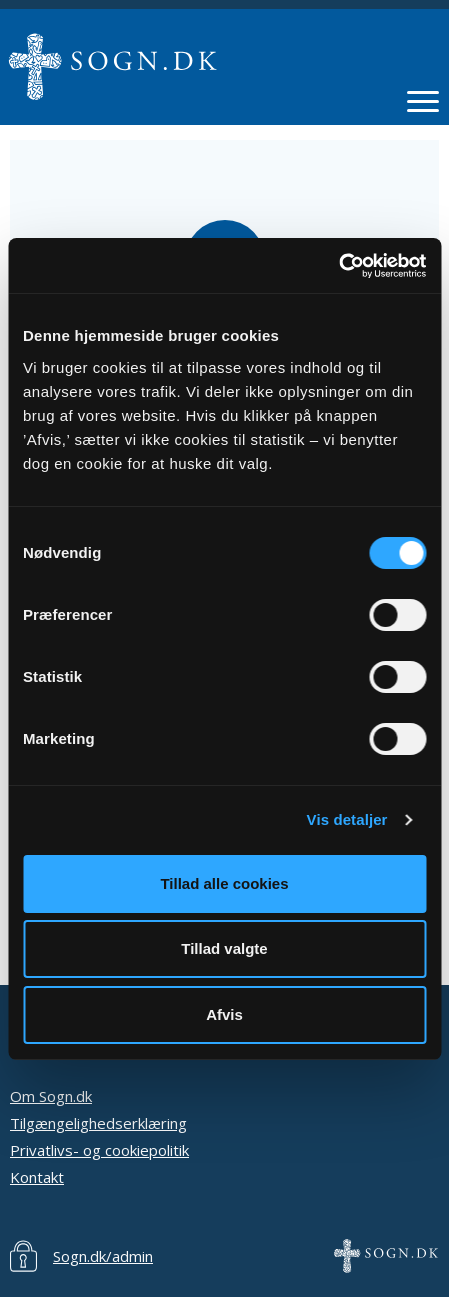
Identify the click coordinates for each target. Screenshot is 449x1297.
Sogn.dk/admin (103, 1256)
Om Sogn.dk (51, 1096)
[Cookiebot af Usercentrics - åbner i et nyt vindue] (338, 266)
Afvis (224, 1014)
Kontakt (37, 1177)
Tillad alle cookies (224, 883)
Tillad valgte (224, 948)
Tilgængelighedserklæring (98, 1123)
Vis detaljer (347, 819)
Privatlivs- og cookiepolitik (99, 1150)
